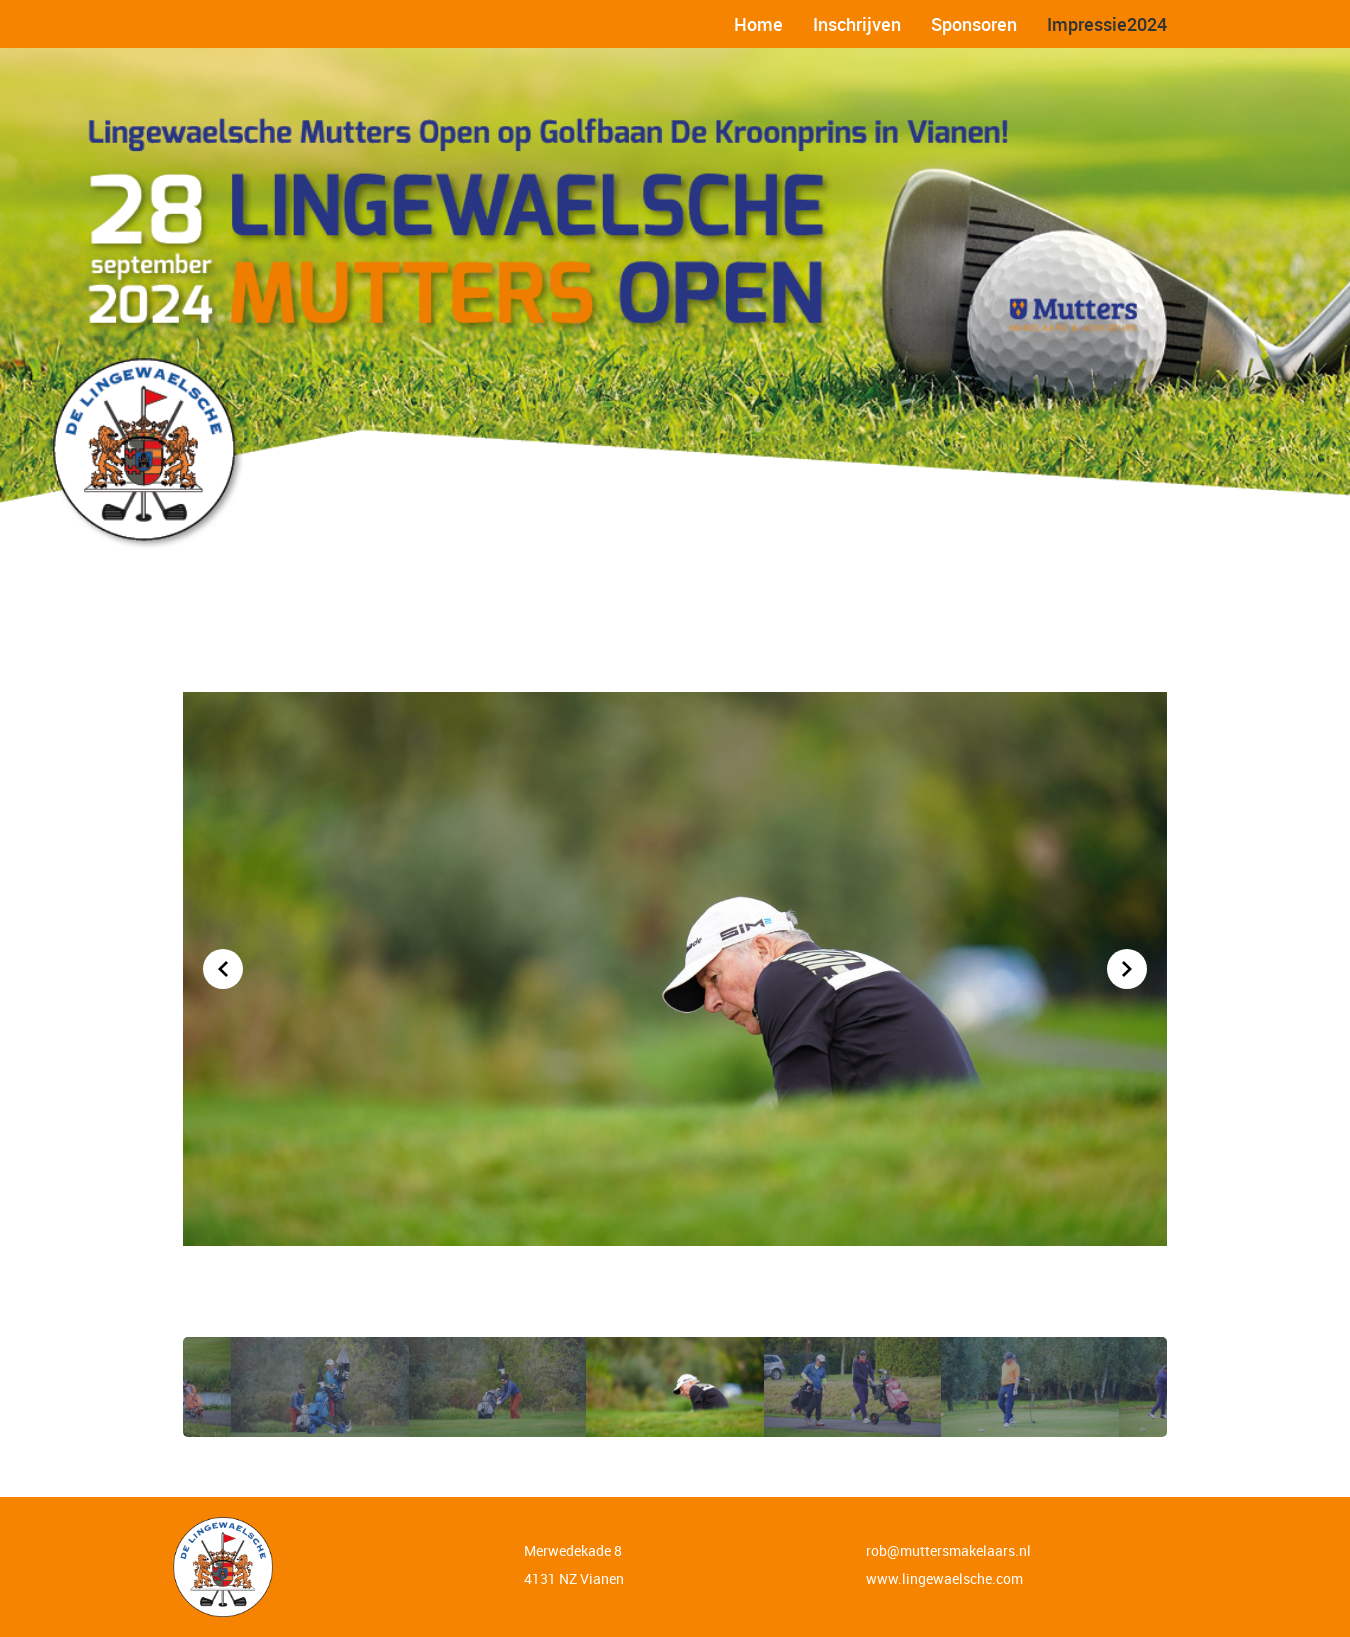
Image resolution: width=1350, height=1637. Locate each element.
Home (758, 24)
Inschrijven (857, 24)
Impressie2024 (1107, 24)
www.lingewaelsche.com (944, 1578)
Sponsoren (974, 24)
